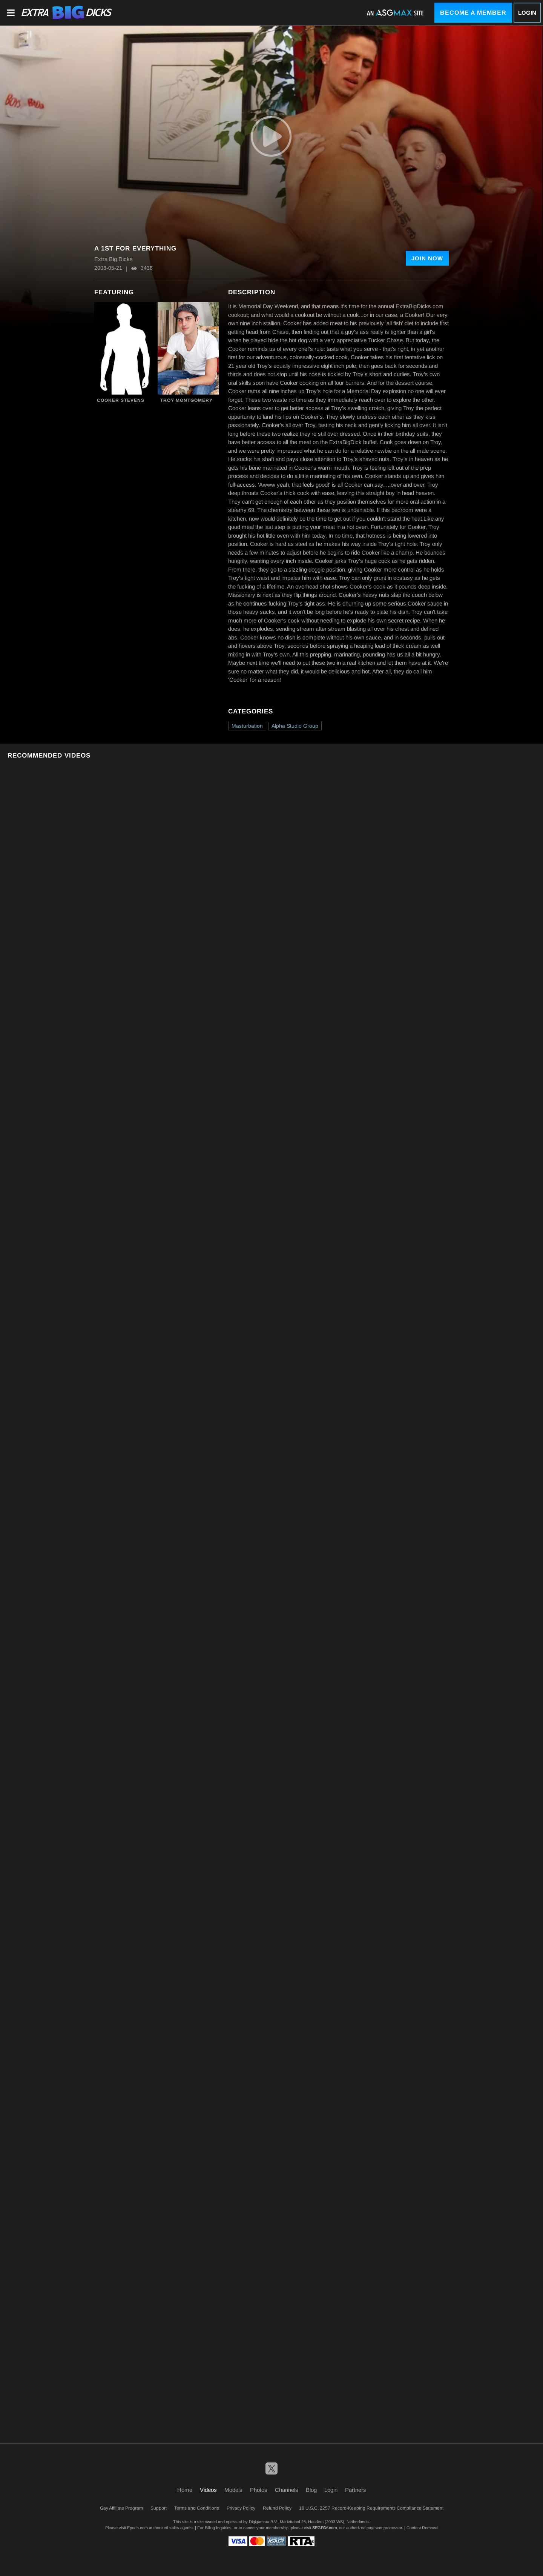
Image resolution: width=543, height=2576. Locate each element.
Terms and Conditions (196, 2508)
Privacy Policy (241, 2508)
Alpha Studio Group (295, 726)
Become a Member (473, 12)
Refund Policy (277, 2508)
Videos (208, 2490)
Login (527, 12)
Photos (258, 2490)
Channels (286, 2490)
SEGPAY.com (324, 2527)
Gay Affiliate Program (121, 2508)
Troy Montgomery (186, 400)
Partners (355, 2490)
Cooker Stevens (120, 400)
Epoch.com (137, 2527)
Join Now (427, 258)
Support (158, 2508)
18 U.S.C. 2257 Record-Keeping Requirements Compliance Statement (371, 2508)
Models (233, 2490)
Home (184, 2490)
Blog (311, 2490)
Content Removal (422, 2527)
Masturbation (247, 726)
